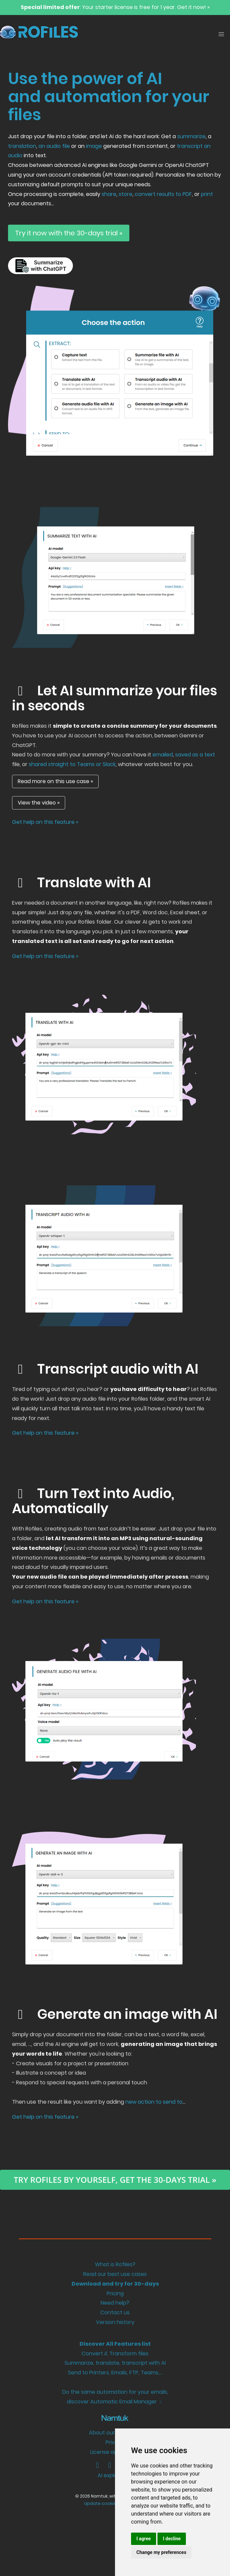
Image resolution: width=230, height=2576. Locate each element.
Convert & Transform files (115, 2353)
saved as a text (195, 754)
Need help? (115, 2303)
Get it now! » (193, 7)
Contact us (115, 2312)
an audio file (54, 146)
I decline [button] (172, 2538)
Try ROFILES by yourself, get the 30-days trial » (115, 2179)
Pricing (115, 2293)
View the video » (39, 802)
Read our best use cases (115, 2274)
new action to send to (154, 2102)
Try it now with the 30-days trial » (68, 233)
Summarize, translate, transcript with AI (115, 2363)
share (109, 194)
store (125, 194)
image (94, 146)
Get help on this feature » (45, 822)
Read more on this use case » (55, 781)
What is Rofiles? (115, 2264)
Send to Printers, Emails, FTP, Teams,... (115, 2372)
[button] (221, 34)
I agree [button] (143, 2538)
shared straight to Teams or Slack (72, 764)
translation (22, 146)
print (207, 194)
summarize (191, 136)
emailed (162, 754)
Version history (115, 2322)
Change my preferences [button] (161, 2552)
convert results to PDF (163, 194)
